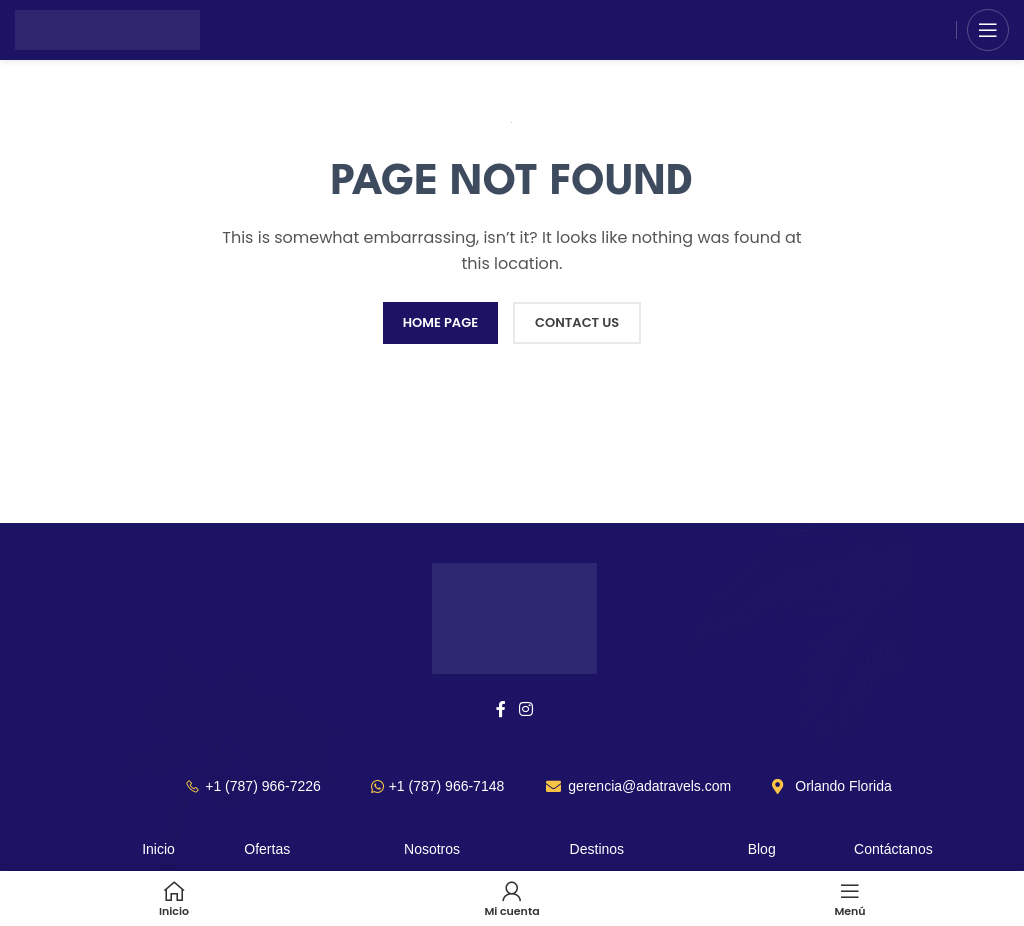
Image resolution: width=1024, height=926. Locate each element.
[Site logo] (107, 29)
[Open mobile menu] (988, 30)
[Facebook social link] (500, 709)
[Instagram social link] (526, 709)
